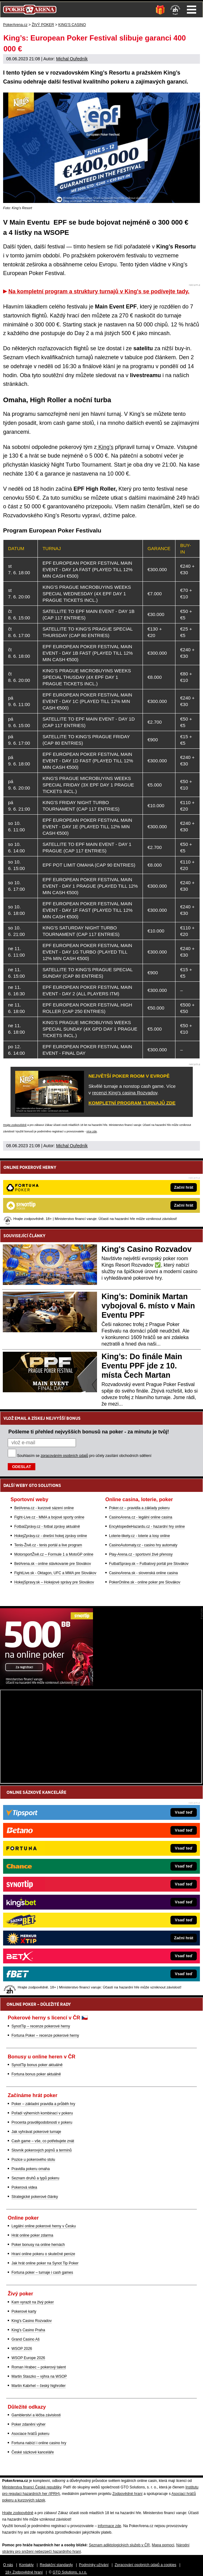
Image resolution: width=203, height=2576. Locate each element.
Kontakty (26, 2565)
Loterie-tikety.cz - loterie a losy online (139, 1536)
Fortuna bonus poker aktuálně (36, 2074)
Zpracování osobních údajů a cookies (145, 2565)
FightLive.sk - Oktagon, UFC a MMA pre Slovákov (55, 1573)
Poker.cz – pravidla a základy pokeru (139, 1508)
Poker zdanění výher (28, 2424)
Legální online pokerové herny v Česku (43, 2226)
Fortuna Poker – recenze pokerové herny (45, 2035)
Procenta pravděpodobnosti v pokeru (41, 2122)
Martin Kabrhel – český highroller (38, 2386)
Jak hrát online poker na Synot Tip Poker (44, 2263)
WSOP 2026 (21, 2348)
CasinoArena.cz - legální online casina (140, 1517)
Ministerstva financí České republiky (31, 2487)
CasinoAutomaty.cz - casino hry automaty (143, 1545)
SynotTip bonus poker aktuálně (37, 2065)
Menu (191, 10)
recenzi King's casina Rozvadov (124, 1092)
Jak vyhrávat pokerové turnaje (36, 2132)
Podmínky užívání (93, 2565)
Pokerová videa (24, 2187)
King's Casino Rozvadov (147, 1249)
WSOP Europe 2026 (28, 2358)
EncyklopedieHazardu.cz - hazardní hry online (147, 1526)
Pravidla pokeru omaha (30, 2169)
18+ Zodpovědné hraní (24, 2572)
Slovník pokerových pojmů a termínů (41, 2150)
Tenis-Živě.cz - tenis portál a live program (48, 1545)
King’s (105, 447)
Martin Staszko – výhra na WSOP (39, 2376)
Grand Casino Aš (25, 2339)
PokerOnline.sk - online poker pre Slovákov (144, 1582)
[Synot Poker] (46, 1684)
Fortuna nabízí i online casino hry (38, 2443)
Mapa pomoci (163, 2545)
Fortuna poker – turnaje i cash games (42, 2272)
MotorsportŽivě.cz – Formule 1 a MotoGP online (53, 1554)
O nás (8, 2565)
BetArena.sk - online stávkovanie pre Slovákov (52, 1564)
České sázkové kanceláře (32, 2452)
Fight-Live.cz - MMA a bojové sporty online (49, 1517)
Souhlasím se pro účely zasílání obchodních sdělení (84, 1456)
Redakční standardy (56, 2565)
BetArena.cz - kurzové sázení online (44, 1508)
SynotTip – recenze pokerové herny (40, 2026)
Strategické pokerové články (34, 2197)
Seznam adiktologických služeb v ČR (119, 2545)
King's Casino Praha (28, 2330)
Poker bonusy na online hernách (38, 2244)
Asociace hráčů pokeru (30, 2434)
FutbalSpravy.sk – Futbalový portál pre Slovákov (149, 1564)
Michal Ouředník (72, 58)
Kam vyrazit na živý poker (32, 2302)
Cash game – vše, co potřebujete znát (42, 2141)
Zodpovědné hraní (128, 2494)
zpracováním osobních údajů (64, 1456)
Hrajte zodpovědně (15, 1124)
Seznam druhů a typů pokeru (35, 2178)
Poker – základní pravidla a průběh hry (43, 2104)
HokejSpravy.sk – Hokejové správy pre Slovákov (54, 1582)
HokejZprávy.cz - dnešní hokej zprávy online (50, 1536)
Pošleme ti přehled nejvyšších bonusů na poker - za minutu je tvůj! (88, 1431)
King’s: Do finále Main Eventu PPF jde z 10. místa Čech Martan (142, 1365)
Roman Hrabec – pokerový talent (38, 2367)
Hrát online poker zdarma (32, 2235)
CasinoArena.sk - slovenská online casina (143, 1573)
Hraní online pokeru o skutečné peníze (43, 2254)
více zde (91, 1131)
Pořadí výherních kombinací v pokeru (42, 2113)
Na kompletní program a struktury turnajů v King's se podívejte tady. (98, 291)
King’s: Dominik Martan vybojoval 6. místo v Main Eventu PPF (148, 1305)
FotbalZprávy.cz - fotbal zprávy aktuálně (47, 1526)
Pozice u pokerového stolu (33, 2159)
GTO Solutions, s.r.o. (70, 2572)
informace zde (109, 2526)
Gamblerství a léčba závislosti (36, 2415)
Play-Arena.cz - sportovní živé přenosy (141, 1554)
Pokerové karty (23, 2311)
